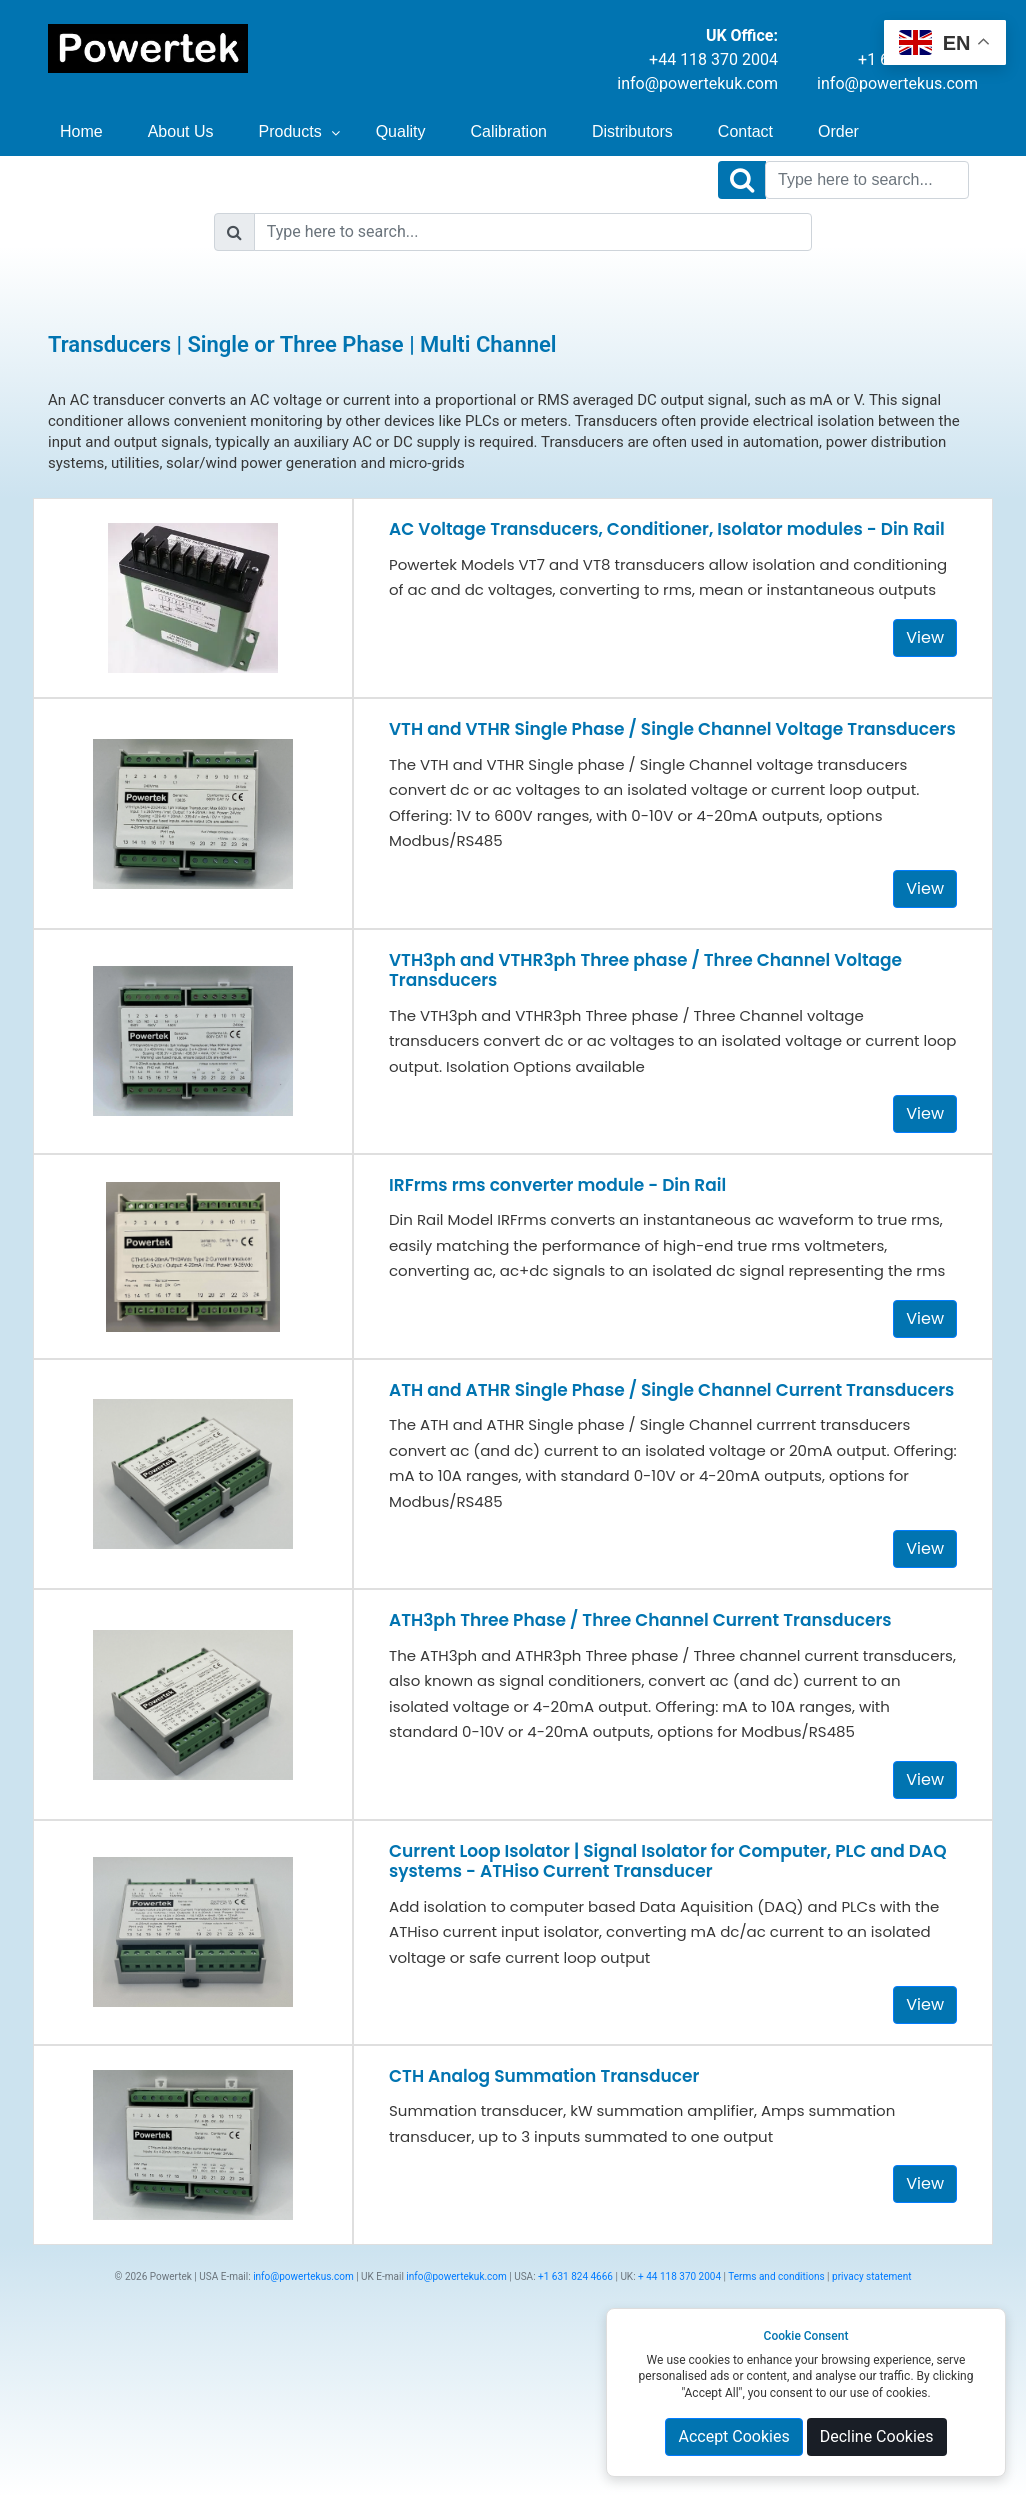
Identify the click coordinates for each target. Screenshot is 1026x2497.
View (925, 637)
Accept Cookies (733, 2436)
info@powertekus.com (897, 83)
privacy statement (871, 2276)
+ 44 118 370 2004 (679, 2276)
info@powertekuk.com (697, 83)
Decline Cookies (877, 2436)
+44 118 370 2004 (713, 59)
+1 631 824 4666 (575, 2276)
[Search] (867, 180)
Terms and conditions (776, 2276)
